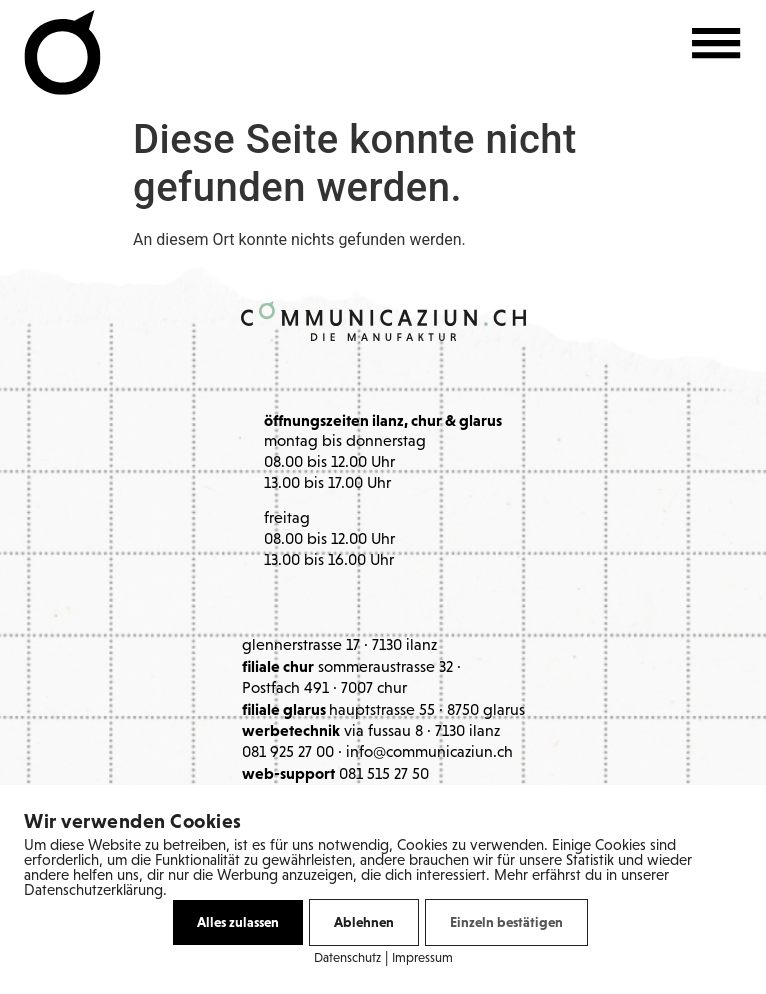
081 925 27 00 (288, 753)
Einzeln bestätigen (506, 922)
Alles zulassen (238, 922)
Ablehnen (364, 922)
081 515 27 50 (384, 775)
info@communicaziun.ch (429, 753)
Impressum (422, 958)
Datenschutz (347, 958)
